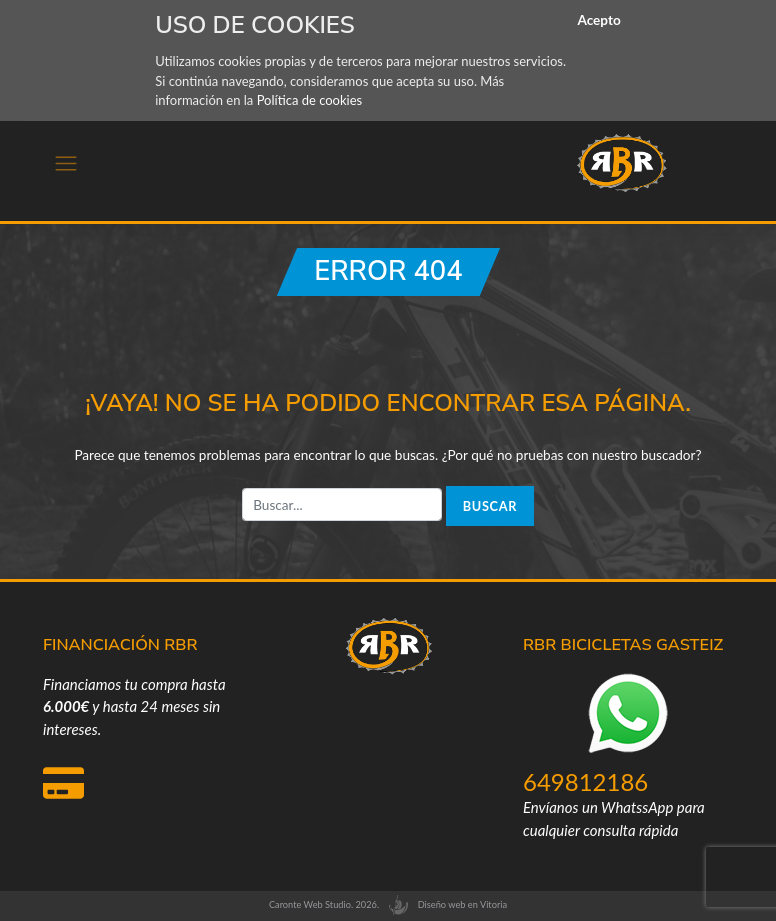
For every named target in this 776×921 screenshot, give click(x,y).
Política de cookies (310, 100)
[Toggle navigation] (66, 164)
